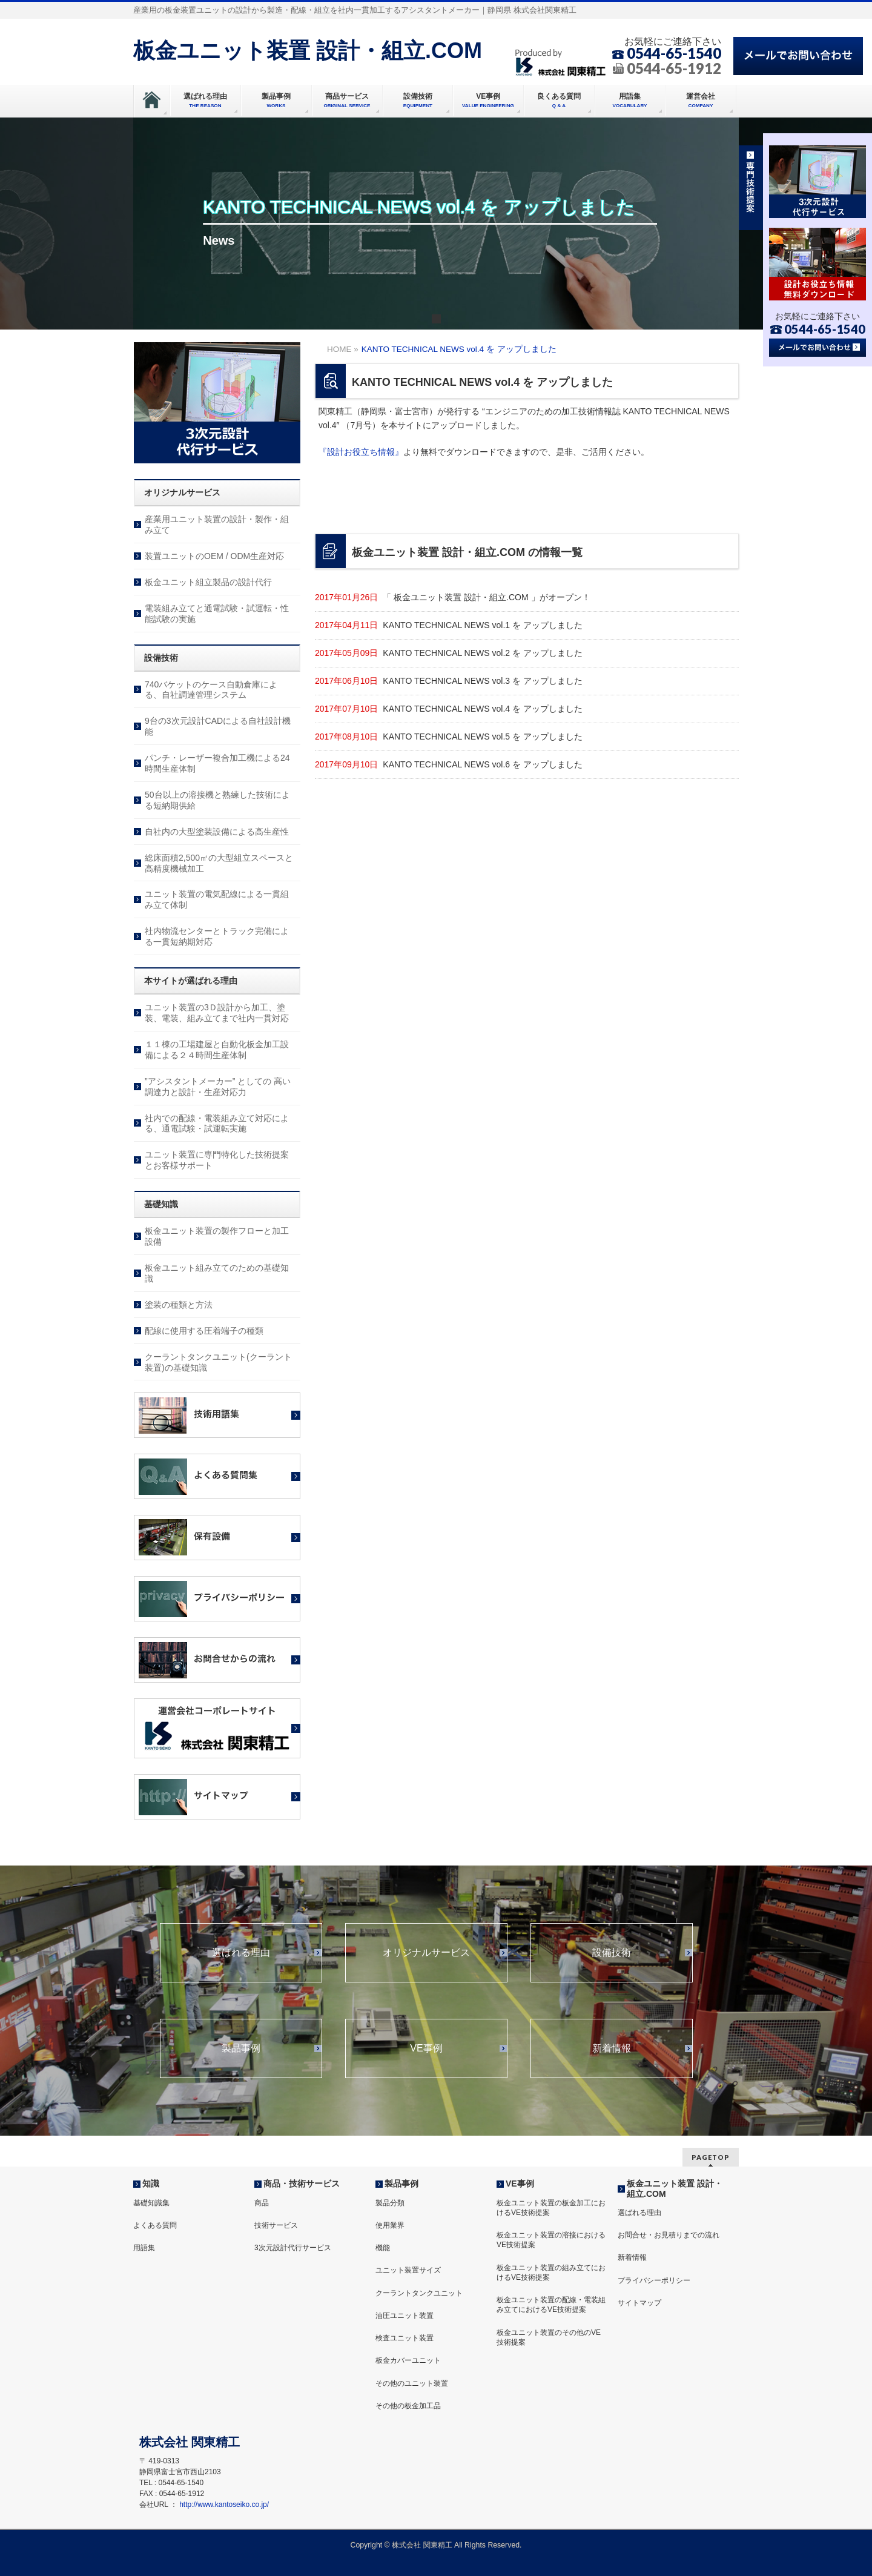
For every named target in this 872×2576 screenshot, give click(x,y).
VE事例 (426, 2048)
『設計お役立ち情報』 (361, 452)
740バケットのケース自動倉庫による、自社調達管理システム (211, 690)
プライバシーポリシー (654, 2280)
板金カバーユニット (408, 2360)
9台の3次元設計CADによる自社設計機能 (218, 726)
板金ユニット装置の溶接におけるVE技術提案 (551, 2240)
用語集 (144, 2247)
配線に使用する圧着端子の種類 (204, 1331)
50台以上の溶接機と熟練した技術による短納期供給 (217, 800)
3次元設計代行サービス (292, 2247)
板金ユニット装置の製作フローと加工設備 (217, 1236)
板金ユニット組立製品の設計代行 (208, 582)
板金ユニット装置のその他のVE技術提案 (549, 2337)
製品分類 (390, 2203)
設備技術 (611, 1953)
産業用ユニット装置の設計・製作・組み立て (217, 524)
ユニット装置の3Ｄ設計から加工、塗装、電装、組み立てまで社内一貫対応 (217, 1012)
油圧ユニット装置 (404, 2315)
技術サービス (276, 2225)
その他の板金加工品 (408, 2406)
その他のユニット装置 (411, 2383)
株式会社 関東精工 (422, 2545)
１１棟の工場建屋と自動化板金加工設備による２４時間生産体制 (217, 1049)
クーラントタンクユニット (419, 2293)
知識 (150, 2183)
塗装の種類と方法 (179, 1305)
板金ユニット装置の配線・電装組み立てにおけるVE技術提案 (551, 2305)
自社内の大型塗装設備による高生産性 (217, 831)
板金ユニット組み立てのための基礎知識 (217, 1273)
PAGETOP (711, 2157)
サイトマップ (639, 2303)
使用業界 (390, 2225)
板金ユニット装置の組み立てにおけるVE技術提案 (551, 2272)
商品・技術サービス (301, 2183)
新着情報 (611, 2048)
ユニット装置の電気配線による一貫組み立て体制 (217, 899)
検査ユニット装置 (404, 2338)
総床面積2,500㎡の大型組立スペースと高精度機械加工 (219, 863)
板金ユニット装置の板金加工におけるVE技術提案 (551, 2208)
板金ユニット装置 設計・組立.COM (307, 50)
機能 (382, 2247)
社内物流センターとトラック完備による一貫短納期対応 (217, 936)
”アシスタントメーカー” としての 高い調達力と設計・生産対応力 (218, 1086)
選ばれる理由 (241, 1953)
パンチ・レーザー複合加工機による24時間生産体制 (217, 763)
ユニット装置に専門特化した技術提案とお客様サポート (217, 1160)
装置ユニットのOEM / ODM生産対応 (214, 556)
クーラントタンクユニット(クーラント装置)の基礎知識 (218, 1362)
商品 (261, 2203)
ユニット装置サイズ (408, 2270)
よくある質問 (155, 2225)
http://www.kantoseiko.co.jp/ (224, 2504)
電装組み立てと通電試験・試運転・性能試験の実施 (217, 613)
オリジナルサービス (426, 1953)
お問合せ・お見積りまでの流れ (668, 2235)
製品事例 (241, 2048)
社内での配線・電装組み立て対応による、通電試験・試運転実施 (217, 1123)
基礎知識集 (151, 2203)
